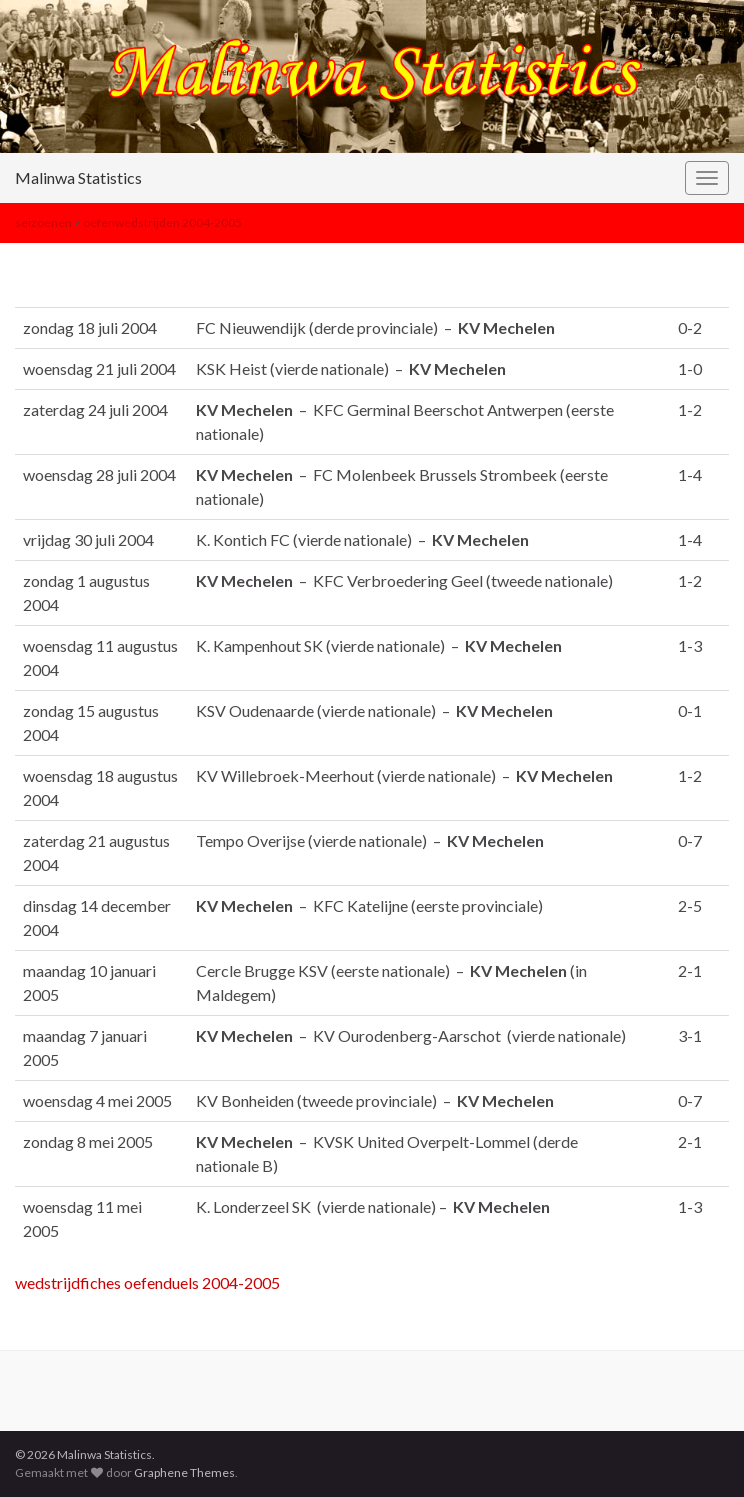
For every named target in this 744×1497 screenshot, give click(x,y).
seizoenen (43, 222)
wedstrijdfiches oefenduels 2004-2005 (147, 1282)
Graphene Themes (184, 1472)
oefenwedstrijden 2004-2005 (162, 222)
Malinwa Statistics (78, 177)
